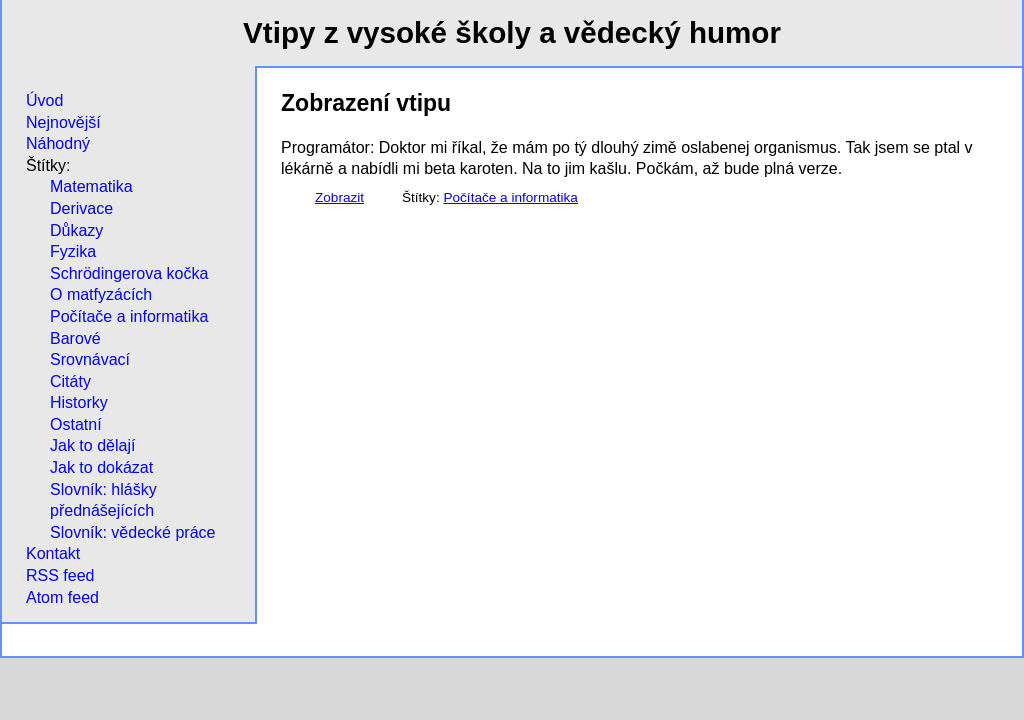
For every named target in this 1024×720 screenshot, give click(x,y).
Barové (75, 338)
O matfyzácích (101, 294)
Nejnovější (63, 122)
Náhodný (58, 143)
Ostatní (76, 424)
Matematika (91, 186)
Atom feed (62, 597)
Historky (79, 402)
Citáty (70, 381)
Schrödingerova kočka (129, 273)
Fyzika (73, 251)
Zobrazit (339, 197)
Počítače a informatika (129, 316)
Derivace (81, 208)
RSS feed (60, 575)
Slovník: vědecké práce (132, 532)
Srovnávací (90, 359)
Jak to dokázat (101, 467)
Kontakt (53, 553)
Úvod (44, 100)
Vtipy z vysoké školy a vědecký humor (512, 32)
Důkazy (76, 230)
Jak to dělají (92, 445)
